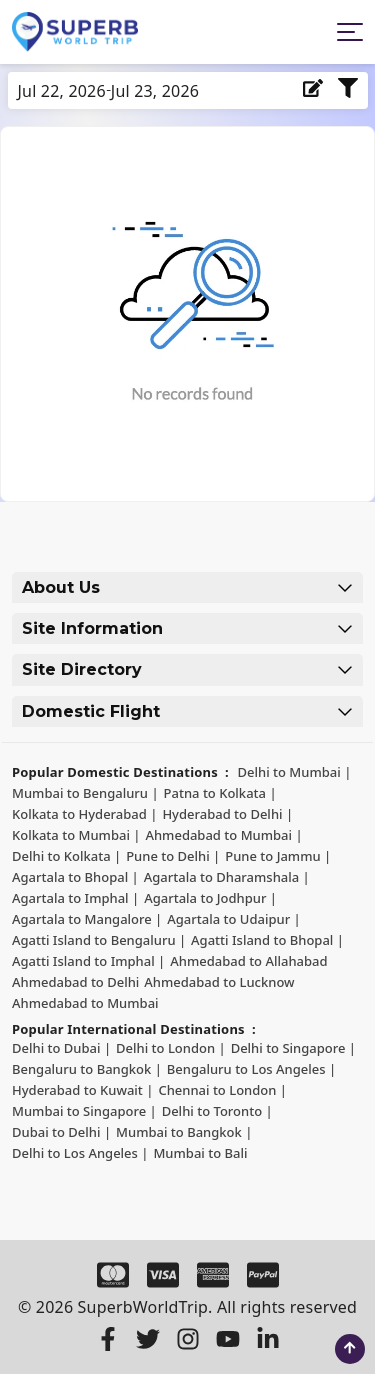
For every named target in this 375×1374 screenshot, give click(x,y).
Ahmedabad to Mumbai (85, 1003)
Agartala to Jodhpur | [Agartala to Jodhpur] (210, 898)
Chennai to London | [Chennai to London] (222, 1090)
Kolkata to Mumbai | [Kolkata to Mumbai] (76, 835)
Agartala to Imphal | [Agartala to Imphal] (75, 898)
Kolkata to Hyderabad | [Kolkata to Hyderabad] (84, 814)
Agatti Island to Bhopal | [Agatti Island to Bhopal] (267, 940)
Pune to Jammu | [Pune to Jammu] (278, 856)
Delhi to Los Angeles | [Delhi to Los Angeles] (80, 1153)
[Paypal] (263, 1275)
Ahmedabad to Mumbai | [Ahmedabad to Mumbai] (223, 835)
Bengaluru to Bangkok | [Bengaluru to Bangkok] (87, 1069)
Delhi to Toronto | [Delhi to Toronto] (217, 1111)
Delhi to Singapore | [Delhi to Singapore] (293, 1048)
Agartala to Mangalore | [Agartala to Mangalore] (87, 919)
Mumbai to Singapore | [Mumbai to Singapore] (84, 1111)
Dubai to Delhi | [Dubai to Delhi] (61, 1132)
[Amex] (213, 1275)
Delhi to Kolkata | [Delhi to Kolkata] (66, 856)
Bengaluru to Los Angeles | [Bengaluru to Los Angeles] (251, 1069)
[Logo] (75, 32)
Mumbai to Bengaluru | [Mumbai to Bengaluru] (85, 793)
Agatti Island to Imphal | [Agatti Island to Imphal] (88, 961)
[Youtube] (228, 1339)
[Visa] (163, 1275)
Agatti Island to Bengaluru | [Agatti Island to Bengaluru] (99, 940)
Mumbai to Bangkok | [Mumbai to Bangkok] (184, 1132)
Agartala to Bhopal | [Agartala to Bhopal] (75, 877)
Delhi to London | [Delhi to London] (171, 1048)
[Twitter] (148, 1339)
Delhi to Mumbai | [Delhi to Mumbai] (295, 772)
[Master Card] (113, 1275)
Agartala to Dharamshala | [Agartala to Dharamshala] (227, 877)
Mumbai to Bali (200, 1153)
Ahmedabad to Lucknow (219, 982)
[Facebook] (108, 1339)
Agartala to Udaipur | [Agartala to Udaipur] (233, 919)
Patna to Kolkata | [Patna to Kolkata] (220, 793)
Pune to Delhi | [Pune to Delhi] (173, 856)
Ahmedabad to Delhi (75, 982)
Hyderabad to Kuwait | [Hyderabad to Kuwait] (82, 1090)
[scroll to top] (350, 1349)
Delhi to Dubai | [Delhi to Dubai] (61, 1048)
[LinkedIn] (268, 1339)
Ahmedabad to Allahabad (248, 961)
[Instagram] (188, 1339)
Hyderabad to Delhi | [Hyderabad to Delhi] (227, 814)
